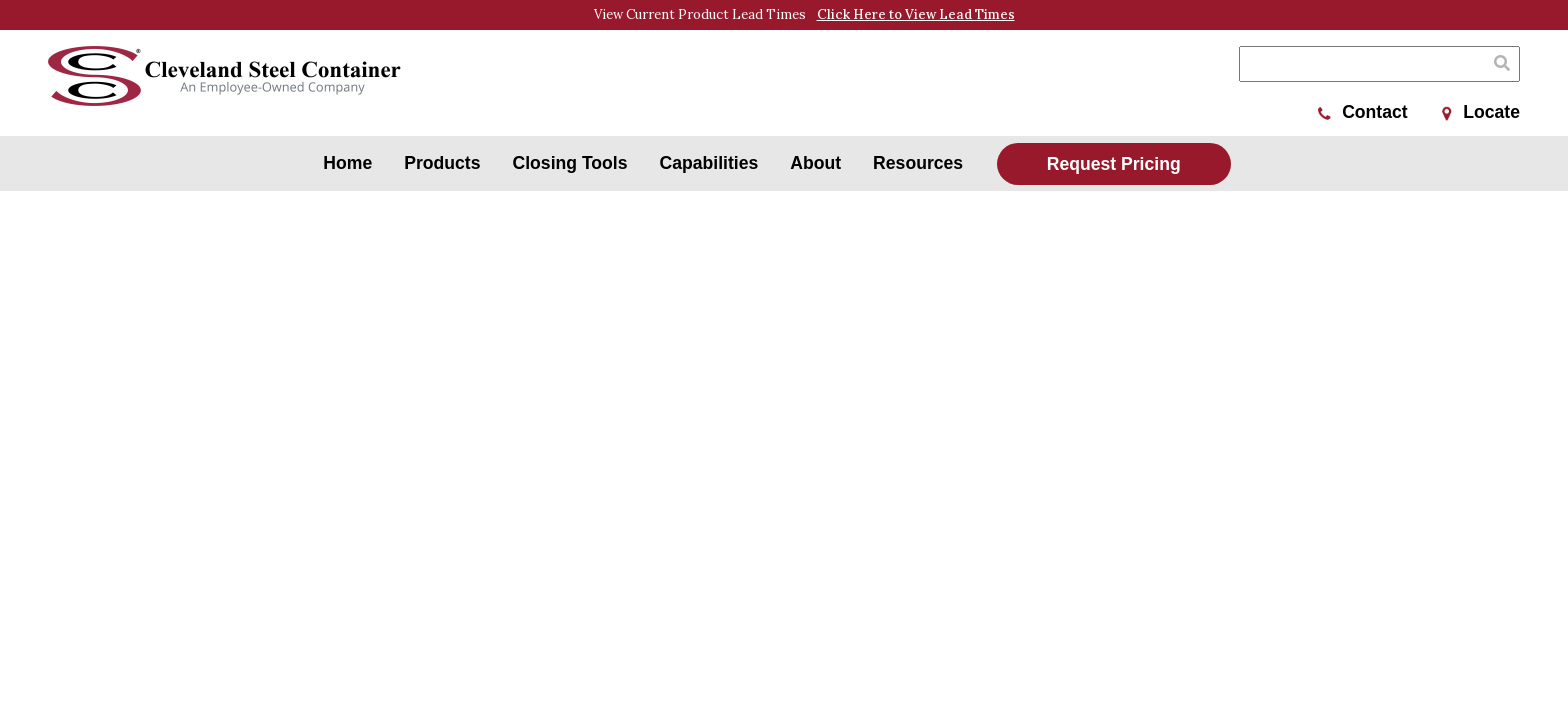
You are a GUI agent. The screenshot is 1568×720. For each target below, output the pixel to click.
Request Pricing (1114, 164)
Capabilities (709, 163)
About (815, 163)
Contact (1363, 112)
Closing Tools (570, 163)
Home (347, 163)
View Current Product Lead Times (804, 15)
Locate (1481, 112)
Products (442, 163)
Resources (918, 163)
